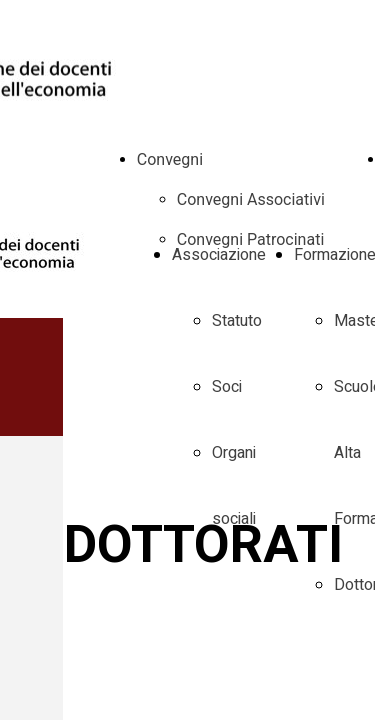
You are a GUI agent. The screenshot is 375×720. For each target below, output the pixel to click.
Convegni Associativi (251, 199)
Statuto (237, 321)
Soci (227, 387)
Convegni (170, 159)
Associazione (219, 255)
